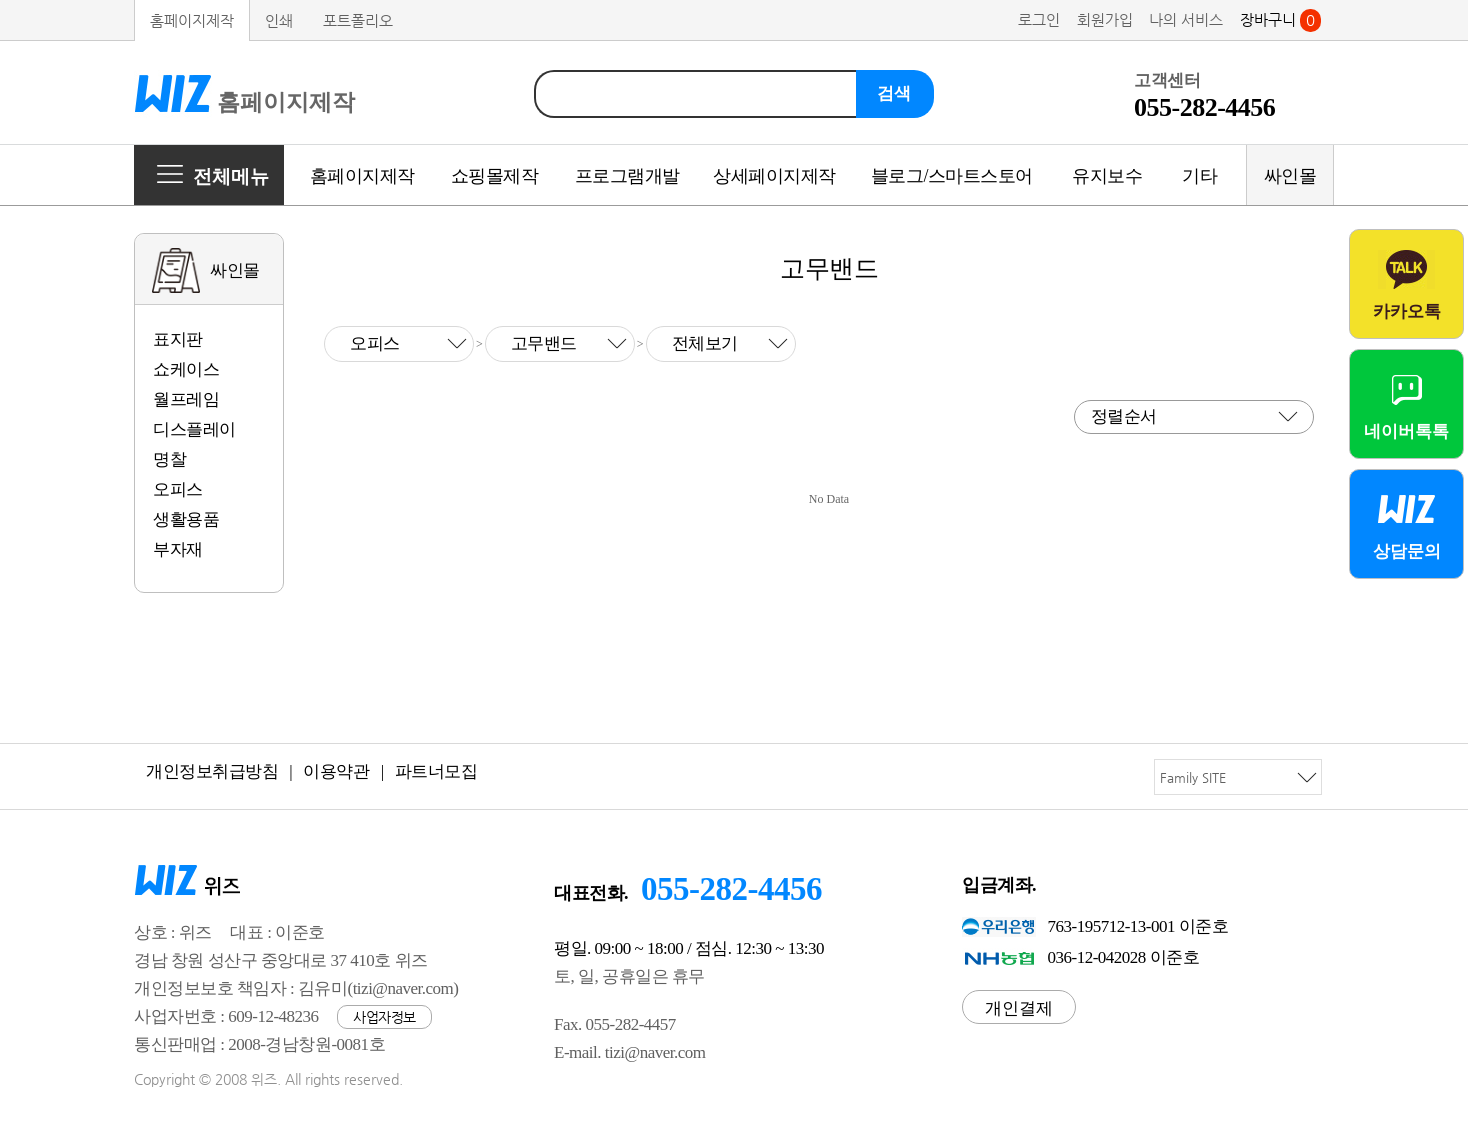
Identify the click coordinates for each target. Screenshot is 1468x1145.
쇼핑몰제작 (495, 176)
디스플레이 (194, 429)
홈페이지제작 (192, 20)
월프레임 (186, 399)
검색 (894, 93)
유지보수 (1107, 176)
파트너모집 (436, 771)
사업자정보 (384, 1017)
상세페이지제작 (774, 176)
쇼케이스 (186, 369)
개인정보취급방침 (212, 771)
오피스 (178, 489)
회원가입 (1105, 19)
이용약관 (336, 771)
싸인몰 (1290, 176)
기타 (1199, 176)
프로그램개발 (627, 176)
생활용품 (186, 519)
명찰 (169, 459)
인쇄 (279, 20)
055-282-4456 (731, 889)
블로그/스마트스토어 (952, 176)
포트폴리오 (358, 20)
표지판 (178, 339)
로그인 (1039, 19)
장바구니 (1280, 19)
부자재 (178, 549)
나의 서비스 (1186, 19)
